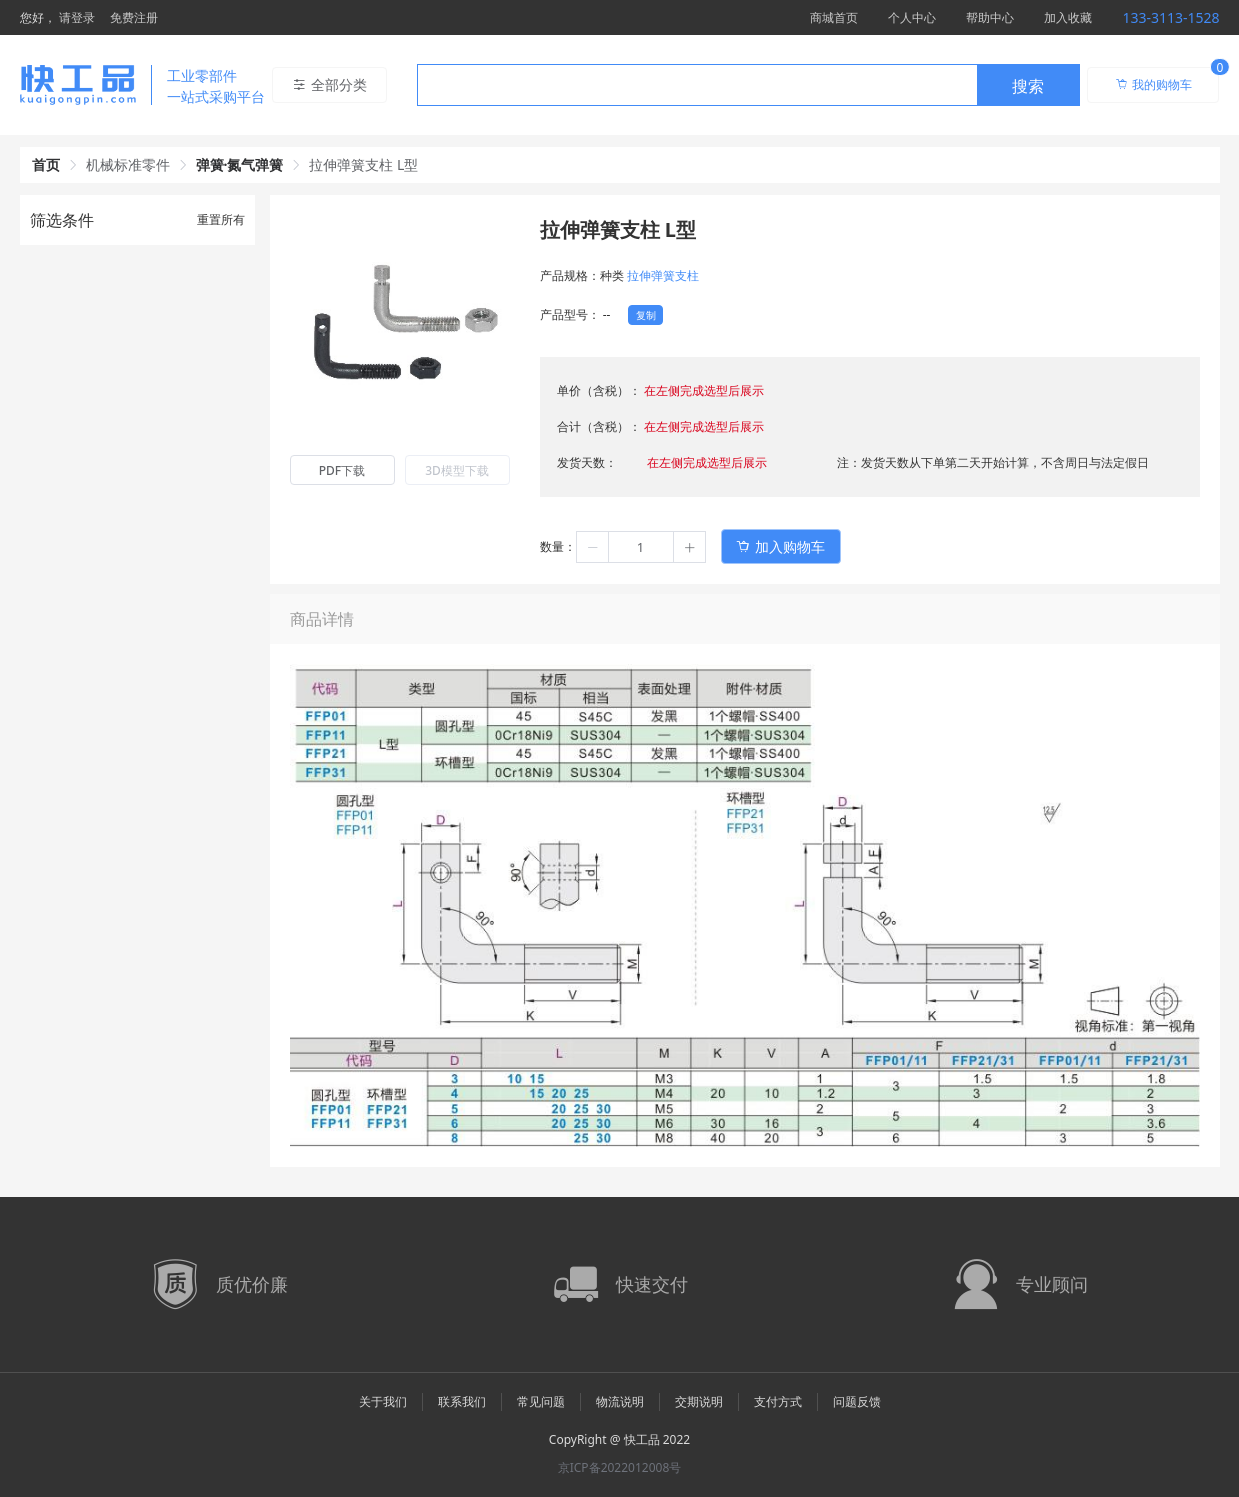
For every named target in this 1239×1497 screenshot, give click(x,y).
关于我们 (383, 1401)
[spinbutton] (641, 547)
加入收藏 (1068, 17)
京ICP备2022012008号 (620, 1467)
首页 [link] (46, 164)
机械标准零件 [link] (128, 164)
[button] (593, 547)
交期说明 (699, 1401)
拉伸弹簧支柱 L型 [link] (363, 164)
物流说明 (620, 1401)
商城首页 (834, 17)
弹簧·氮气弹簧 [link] (240, 164)
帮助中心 (990, 17)
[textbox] (697, 86)
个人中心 (912, 17)
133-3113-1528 (1170, 17)
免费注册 (134, 17)
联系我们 (462, 1401)
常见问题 (541, 1401)
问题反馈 (857, 1401)
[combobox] (748, 85)
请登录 (77, 17)
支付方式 (778, 1401)
